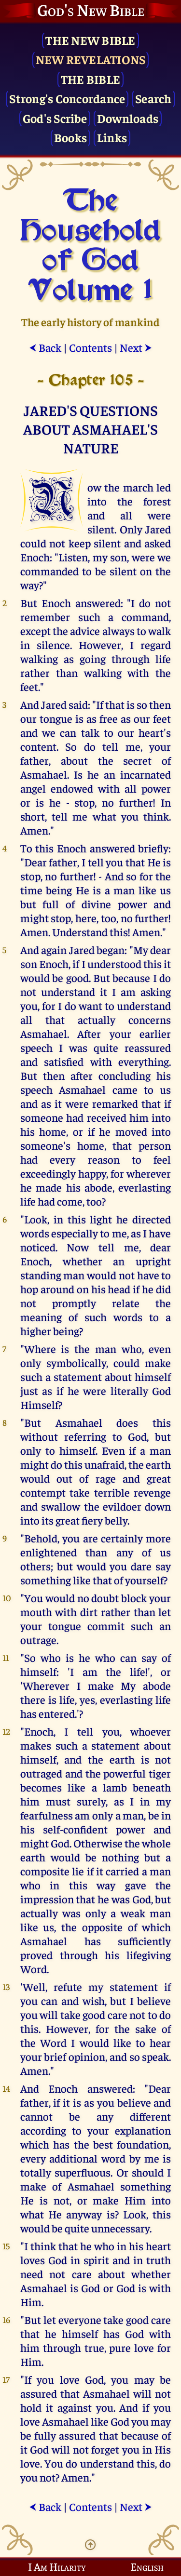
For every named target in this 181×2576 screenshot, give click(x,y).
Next (136, 347)
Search (153, 98)
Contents (90, 347)
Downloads (127, 117)
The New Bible (90, 39)
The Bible (90, 78)
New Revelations (91, 59)
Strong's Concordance (67, 98)
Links (112, 137)
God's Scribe (55, 117)
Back (45, 347)
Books (70, 137)
